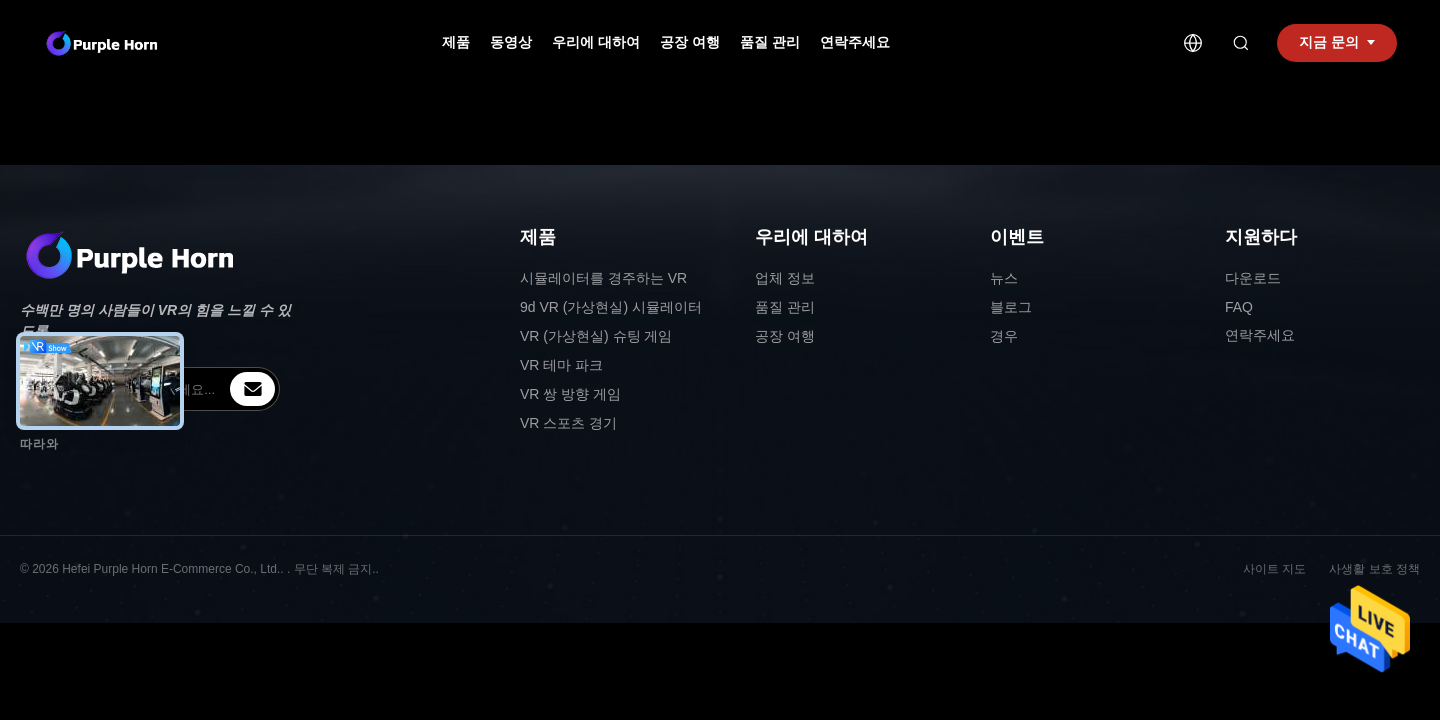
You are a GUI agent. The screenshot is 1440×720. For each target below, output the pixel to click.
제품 (456, 42)
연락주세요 (855, 42)
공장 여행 (690, 42)
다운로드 (1253, 278)
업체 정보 (785, 278)
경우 (1004, 336)
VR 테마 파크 (561, 365)
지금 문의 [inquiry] (1337, 42)
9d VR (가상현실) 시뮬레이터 (611, 307)
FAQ (1239, 307)
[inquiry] (252, 389)
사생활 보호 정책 (1374, 569)
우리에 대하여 (596, 42)
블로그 (1011, 307)
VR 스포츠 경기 (568, 423)
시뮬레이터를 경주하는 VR (603, 278)
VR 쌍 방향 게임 (570, 394)
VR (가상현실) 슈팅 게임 (596, 336)
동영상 (511, 42)
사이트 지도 (1274, 569)
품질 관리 (770, 42)
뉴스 (1004, 278)
